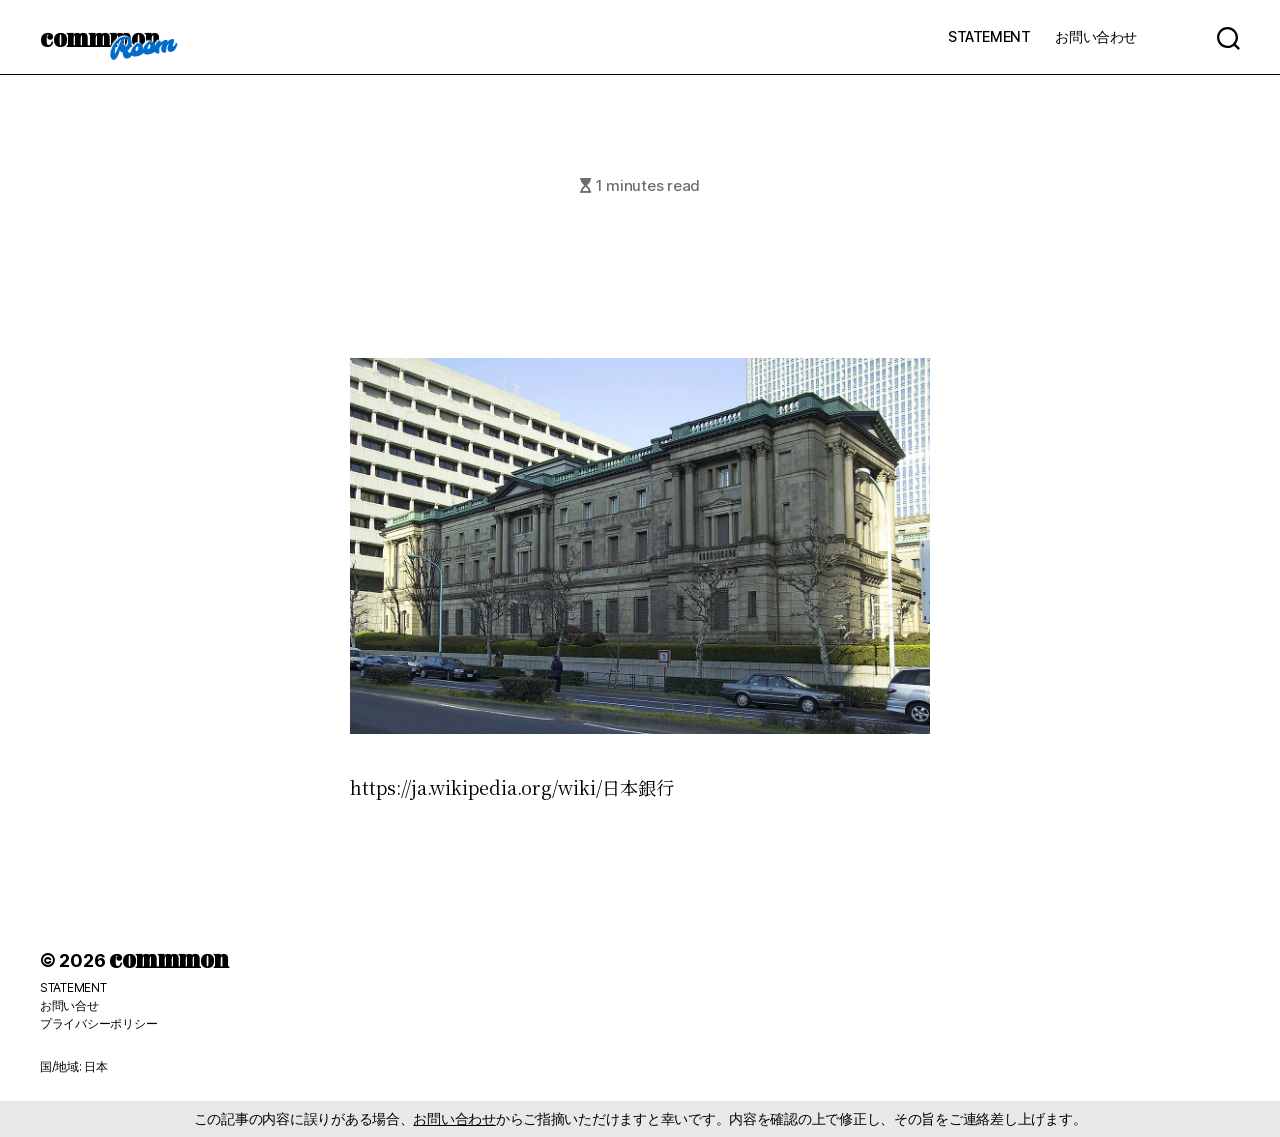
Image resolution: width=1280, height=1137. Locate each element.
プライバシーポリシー (98, 1023)
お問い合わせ (1096, 36)
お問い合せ (69, 1005)
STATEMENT (989, 36)
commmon (99, 37)
